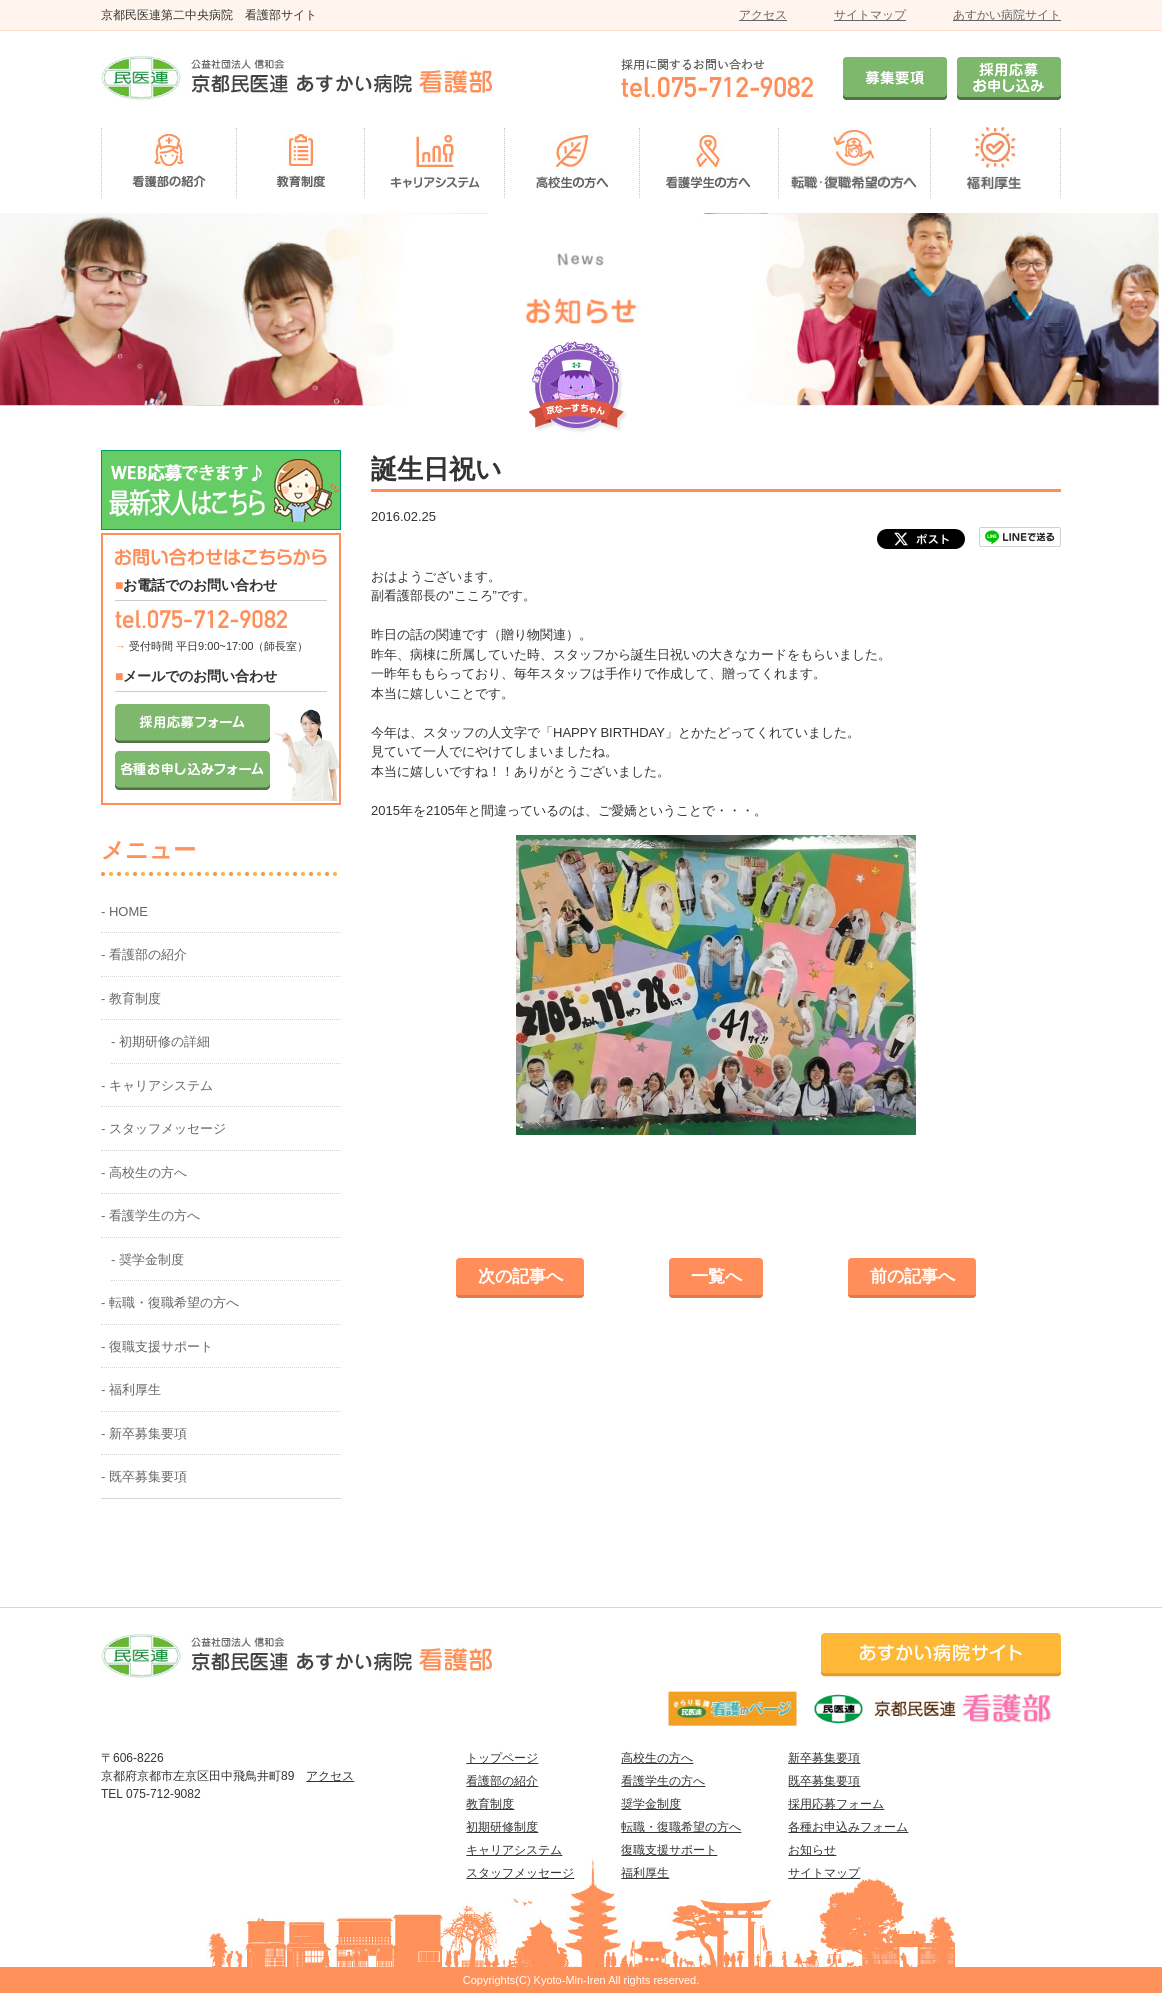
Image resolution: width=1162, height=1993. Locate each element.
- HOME (124, 911)
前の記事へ (912, 1276)
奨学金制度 (651, 1804)
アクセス (763, 15)
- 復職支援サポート (157, 1346)
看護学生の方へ (663, 1781)
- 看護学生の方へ (150, 1215)
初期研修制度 (502, 1827)
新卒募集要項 (824, 1758)
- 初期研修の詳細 (160, 1041)
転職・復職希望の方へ (681, 1827)
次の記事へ (520, 1276)
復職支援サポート (669, 1850)
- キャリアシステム (157, 1085)
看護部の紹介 (502, 1781)
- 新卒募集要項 (144, 1433)
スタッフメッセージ (520, 1873)
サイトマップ (870, 15)
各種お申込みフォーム (848, 1827)
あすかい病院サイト (1007, 15)
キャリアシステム (514, 1850)
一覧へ (716, 1276)
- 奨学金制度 (147, 1259)
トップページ (502, 1758)
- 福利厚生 (131, 1389)
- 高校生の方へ (144, 1172)
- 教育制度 (131, 998)
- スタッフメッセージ (163, 1128)
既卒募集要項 (824, 1781)
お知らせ (812, 1850)
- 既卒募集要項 (144, 1476)
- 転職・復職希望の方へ (170, 1302)
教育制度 (490, 1804)
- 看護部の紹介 (144, 954)
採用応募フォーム (836, 1804)
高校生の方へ (657, 1758)
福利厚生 (645, 1873)
